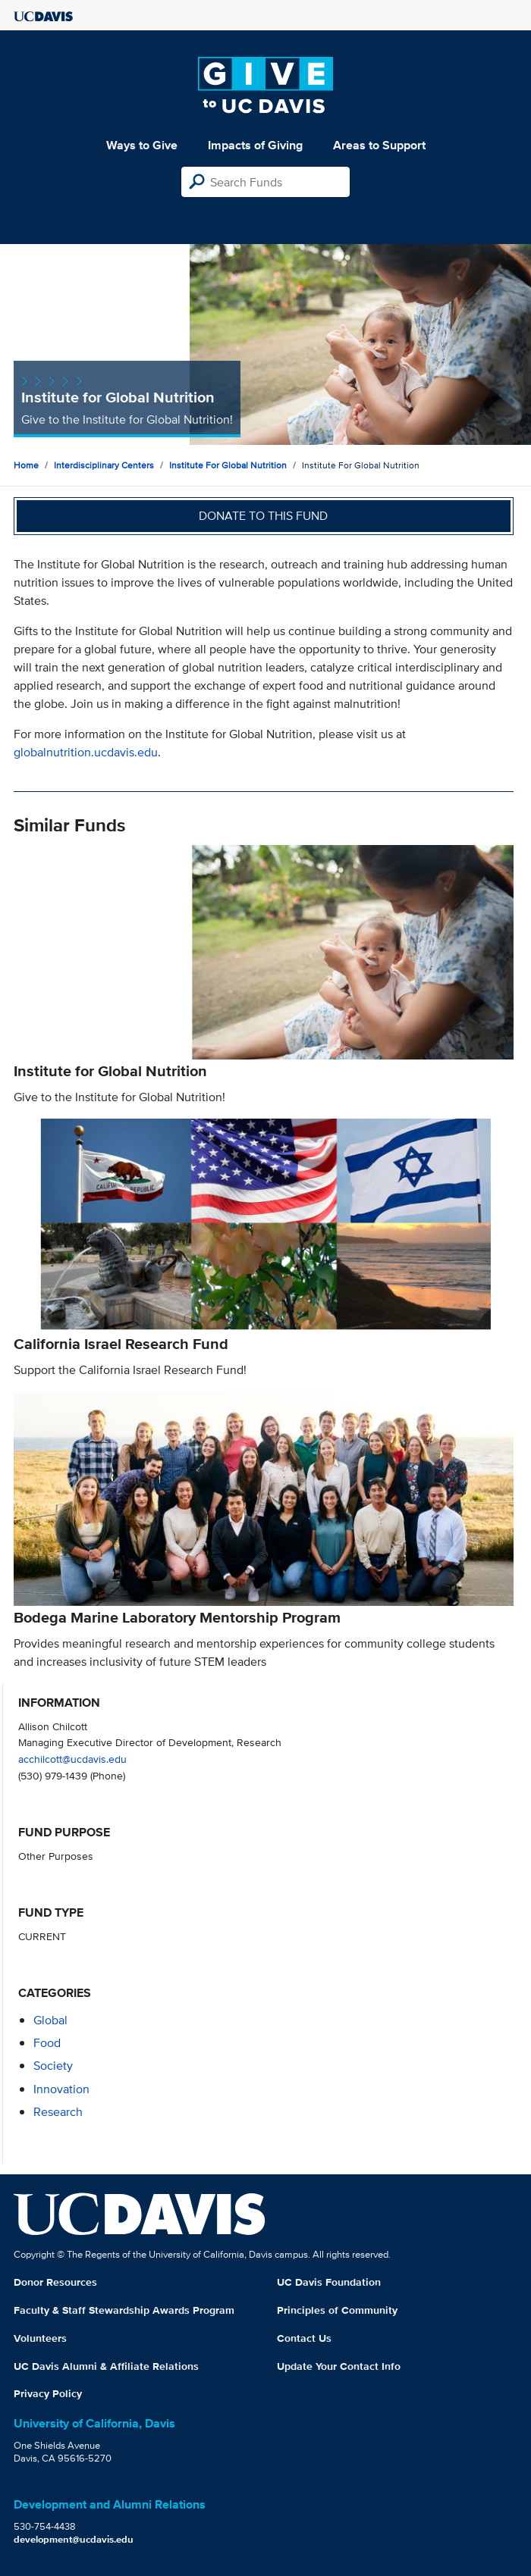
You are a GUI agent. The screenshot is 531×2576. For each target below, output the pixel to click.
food (47, 2043)
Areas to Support (379, 145)
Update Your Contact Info (339, 2366)
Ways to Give (142, 145)
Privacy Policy (48, 2393)
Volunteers (40, 2338)
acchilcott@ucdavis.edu (72, 1759)
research (58, 2112)
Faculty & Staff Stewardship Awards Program (124, 2310)
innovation (61, 2089)
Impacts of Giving (255, 145)
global (50, 2020)
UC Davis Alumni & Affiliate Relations (106, 2366)
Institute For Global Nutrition (228, 465)
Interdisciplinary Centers (104, 465)
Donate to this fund (263, 515)
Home (26, 465)
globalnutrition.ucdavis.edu (86, 752)
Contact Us (304, 2338)
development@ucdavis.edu (74, 2539)
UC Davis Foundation (329, 2282)
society (53, 2065)
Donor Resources (55, 2282)
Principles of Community (337, 2310)
